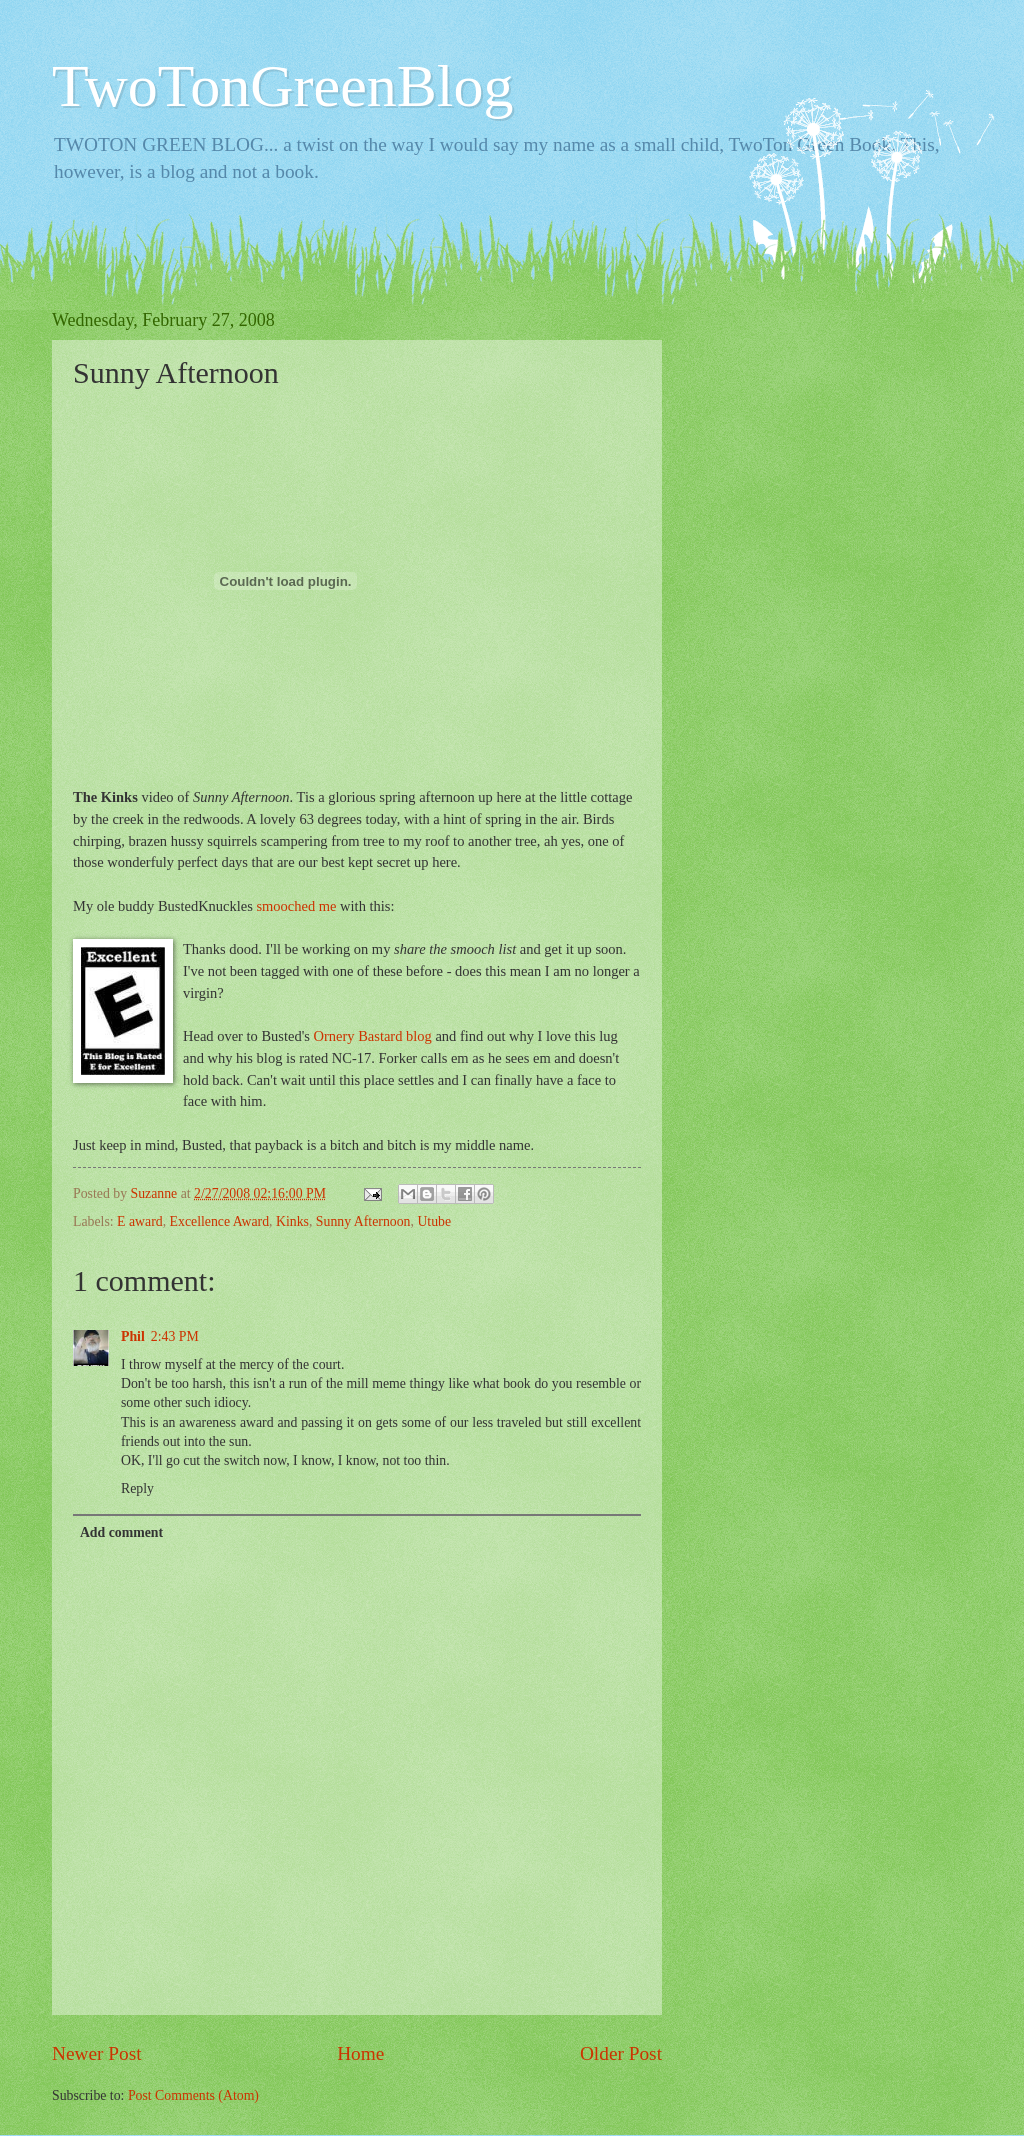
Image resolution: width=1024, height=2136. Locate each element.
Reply (137, 1488)
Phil (133, 1336)
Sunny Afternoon (363, 1221)
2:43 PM (175, 1336)
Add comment (121, 1532)
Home (360, 2053)
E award (140, 1221)
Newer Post (97, 2053)
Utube (434, 1221)
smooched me (296, 906)
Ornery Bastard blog (373, 1036)
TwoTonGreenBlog (283, 86)
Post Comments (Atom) (193, 2095)
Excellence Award (219, 1221)
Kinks (292, 1221)
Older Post (621, 2053)
